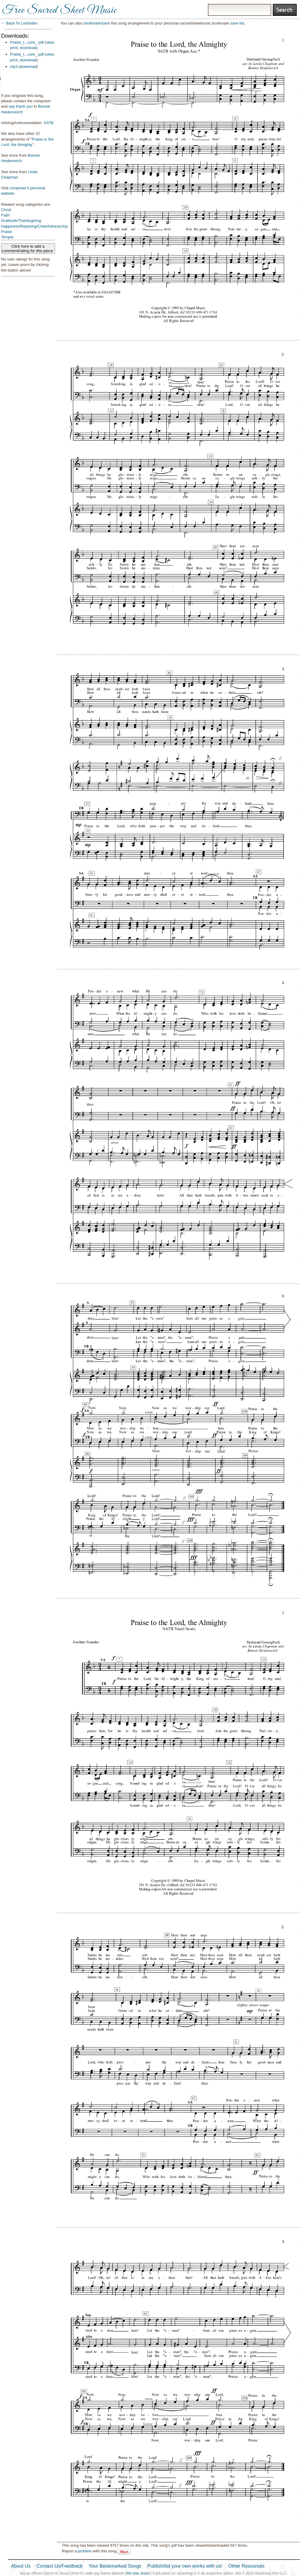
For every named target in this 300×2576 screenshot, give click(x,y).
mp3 (14, 66)
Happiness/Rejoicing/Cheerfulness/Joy (34, 226)
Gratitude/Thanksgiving (21, 220)
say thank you (21, 106)
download (28, 47)
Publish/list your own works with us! (185, 2566)
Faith (5, 215)
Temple (7, 237)
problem (85, 2551)
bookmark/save (96, 23)
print (14, 47)
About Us (21, 2566)
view (50, 42)
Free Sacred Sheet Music (59, 10)
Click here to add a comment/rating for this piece (28, 248)
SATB (49, 123)
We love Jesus (138, 2573)
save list (237, 23)
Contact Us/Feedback (59, 2566)
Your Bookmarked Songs (115, 2566)
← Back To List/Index (19, 23)
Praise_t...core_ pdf (27, 42)
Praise (6, 231)
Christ (6, 210)
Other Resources (246, 2566)
